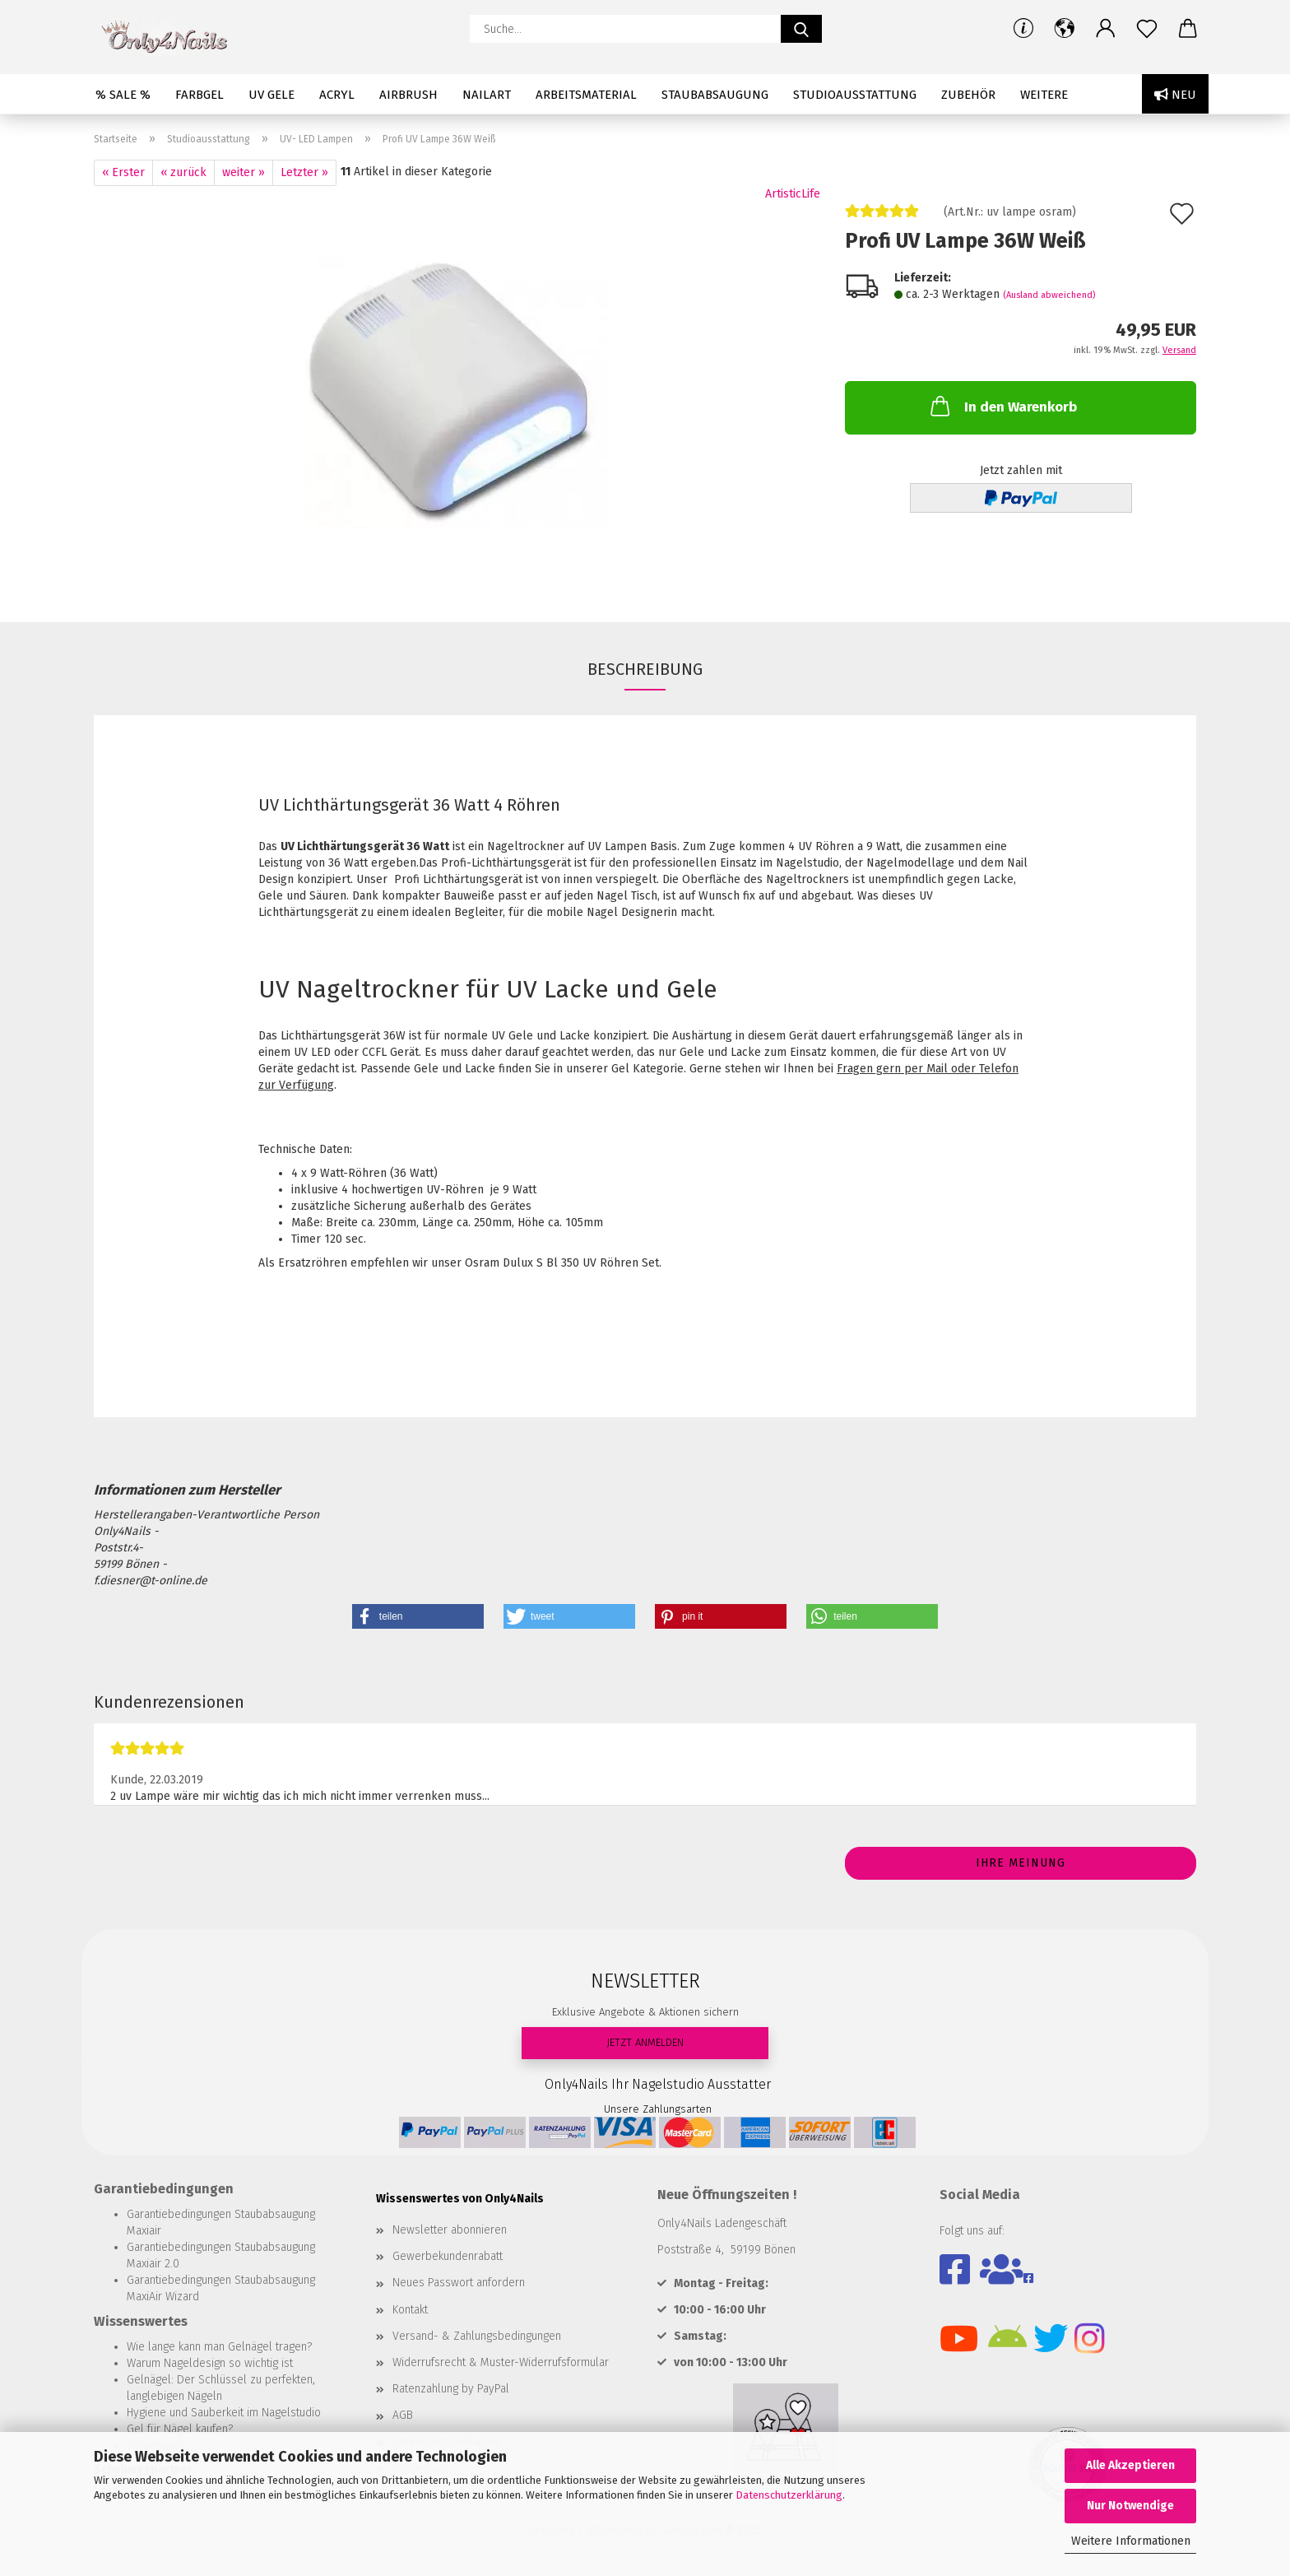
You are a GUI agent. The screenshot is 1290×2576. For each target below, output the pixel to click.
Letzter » (304, 172)
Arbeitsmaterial (586, 94)
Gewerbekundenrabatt (447, 2256)
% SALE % (123, 94)
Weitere (1044, 94)
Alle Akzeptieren (1130, 2465)
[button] (1064, 29)
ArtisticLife (792, 194)
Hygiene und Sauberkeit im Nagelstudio (224, 2413)
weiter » (243, 172)
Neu (1175, 94)
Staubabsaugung (714, 94)
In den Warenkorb (1002, 406)
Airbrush (408, 94)
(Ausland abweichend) (1049, 295)
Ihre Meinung (1020, 1863)
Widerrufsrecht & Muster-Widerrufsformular (500, 2362)
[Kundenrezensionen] (882, 218)
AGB (402, 2415)
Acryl (337, 94)
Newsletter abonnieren (449, 2230)
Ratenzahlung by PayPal (450, 2389)
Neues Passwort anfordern (458, 2283)
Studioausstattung (854, 94)
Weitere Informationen (1130, 2541)
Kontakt (410, 2310)
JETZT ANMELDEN (645, 2042)
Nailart (486, 94)
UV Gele (271, 94)
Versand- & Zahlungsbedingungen (476, 2336)
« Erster (123, 172)
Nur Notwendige (1130, 2506)
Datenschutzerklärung (788, 2495)
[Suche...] (801, 29)
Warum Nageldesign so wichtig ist (210, 2363)
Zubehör (968, 94)
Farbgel (199, 94)
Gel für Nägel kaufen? (180, 2429)
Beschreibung (645, 669)
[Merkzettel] (1146, 29)
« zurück (183, 172)
